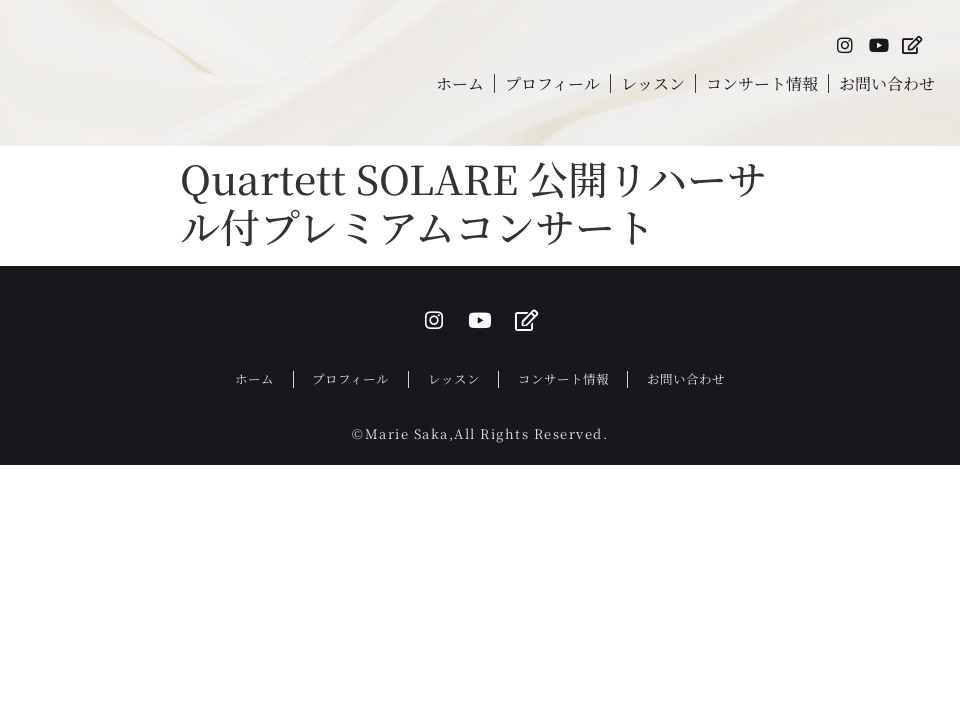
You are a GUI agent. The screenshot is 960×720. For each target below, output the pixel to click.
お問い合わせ (887, 87)
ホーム (460, 87)
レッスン (653, 87)
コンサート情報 (762, 87)
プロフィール (552, 87)
